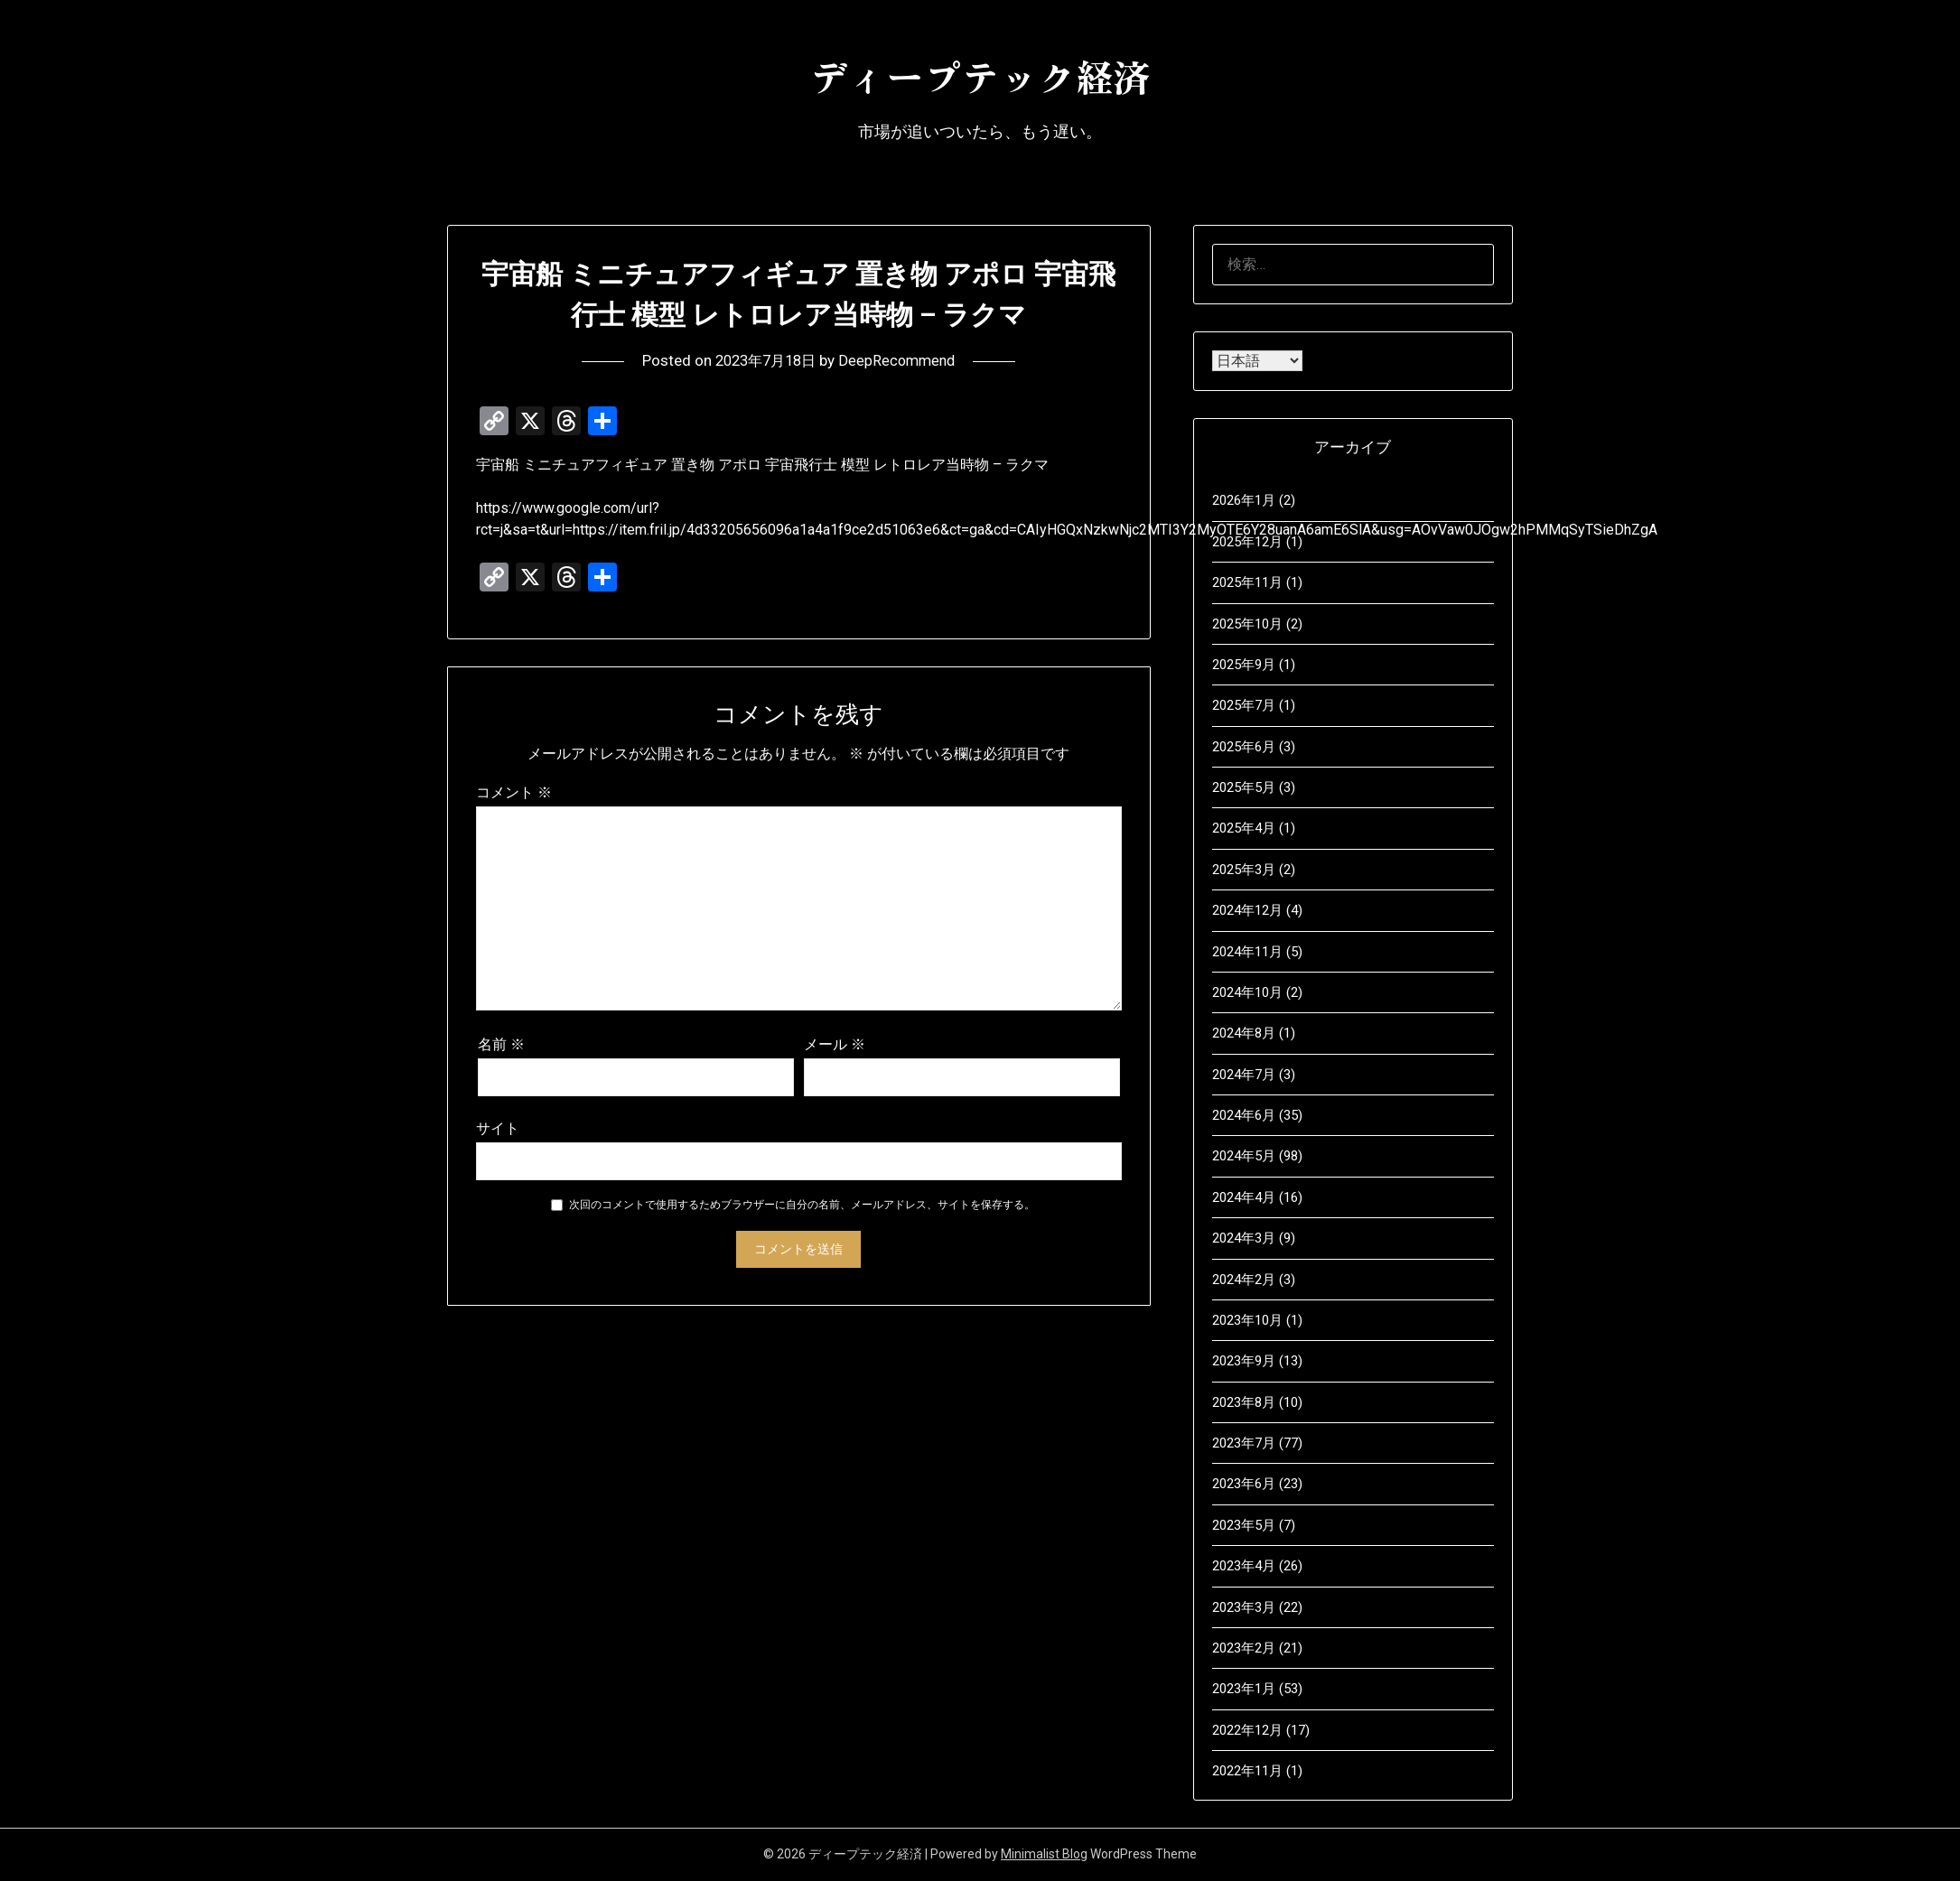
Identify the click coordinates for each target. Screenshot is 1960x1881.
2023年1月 (1243, 1689)
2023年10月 (1247, 1320)
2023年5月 (1243, 1525)
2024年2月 (1243, 1279)
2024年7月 (1243, 1074)
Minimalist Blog (1044, 1854)
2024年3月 (1243, 1238)
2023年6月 (1243, 1484)
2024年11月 (1247, 952)
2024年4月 (1243, 1197)
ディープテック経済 (980, 73)
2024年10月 (1247, 992)
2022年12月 (1247, 1730)
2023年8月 (1243, 1402)
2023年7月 (1243, 1443)
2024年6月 (1243, 1115)
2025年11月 (1247, 582)
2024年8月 (1243, 1033)
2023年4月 (1243, 1566)
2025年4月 (1243, 828)
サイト (497, 1128)
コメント (514, 792)
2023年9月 (1243, 1361)
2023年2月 (1243, 1648)
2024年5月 (1243, 1156)
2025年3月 (1243, 869)
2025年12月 (1247, 542)
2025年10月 (1247, 624)
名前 (501, 1044)
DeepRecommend (901, 360)
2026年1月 (1243, 500)
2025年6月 (1243, 747)
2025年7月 (1243, 705)
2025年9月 (1243, 664)
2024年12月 (1247, 910)
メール (834, 1044)
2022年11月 (1247, 1771)
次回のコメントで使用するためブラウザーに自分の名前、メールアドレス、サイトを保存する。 (802, 1204)
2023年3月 (1243, 1607)
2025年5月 (1243, 787)
